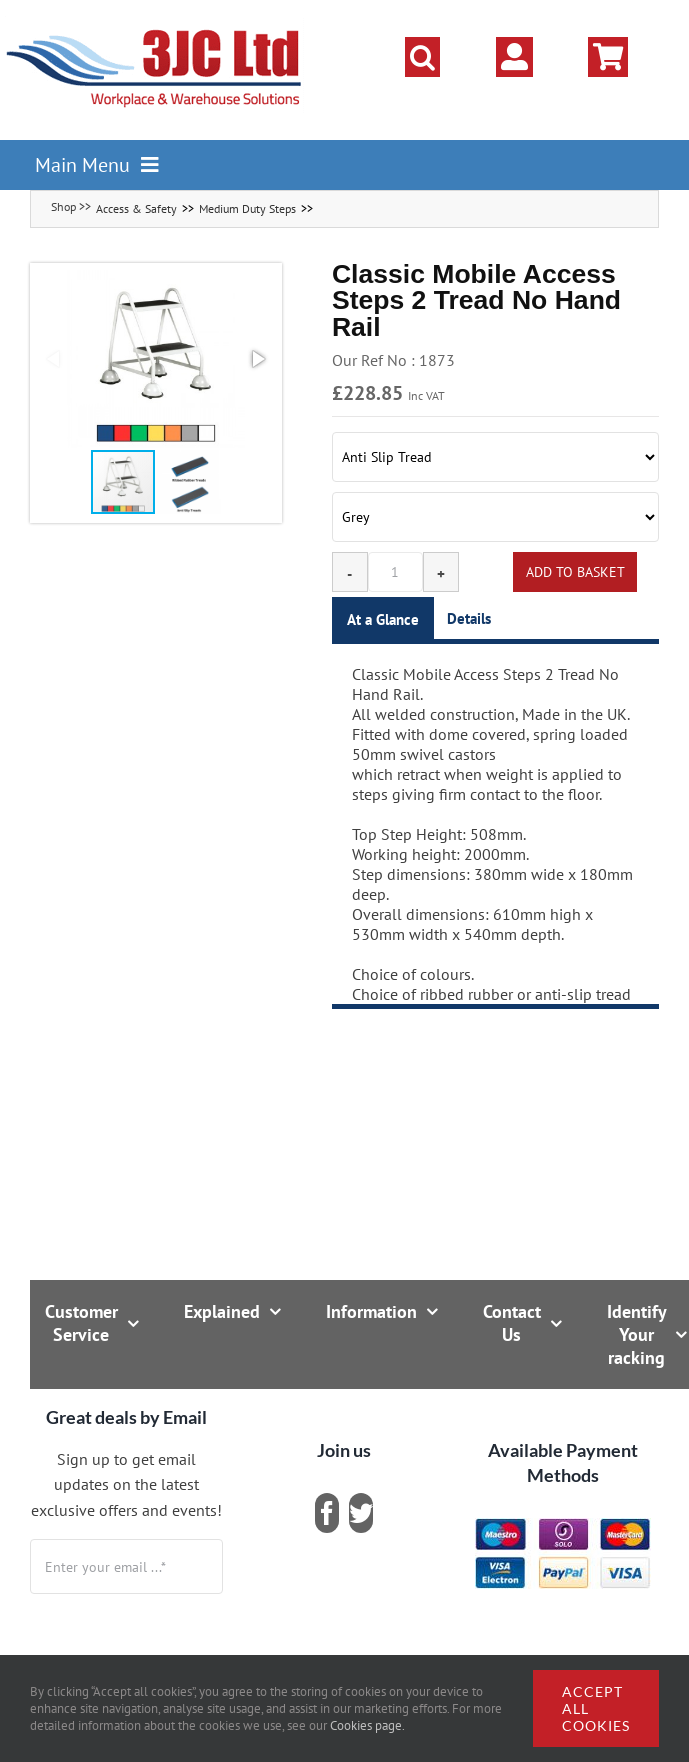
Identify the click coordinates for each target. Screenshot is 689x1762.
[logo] (154, 25)
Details (469, 618)
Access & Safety (136, 208)
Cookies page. (367, 1725)
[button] (422, 57)
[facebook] (327, 1513)
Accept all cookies (596, 1708)
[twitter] (361, 1513)
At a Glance (383, 619)
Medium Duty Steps (247, 208)
